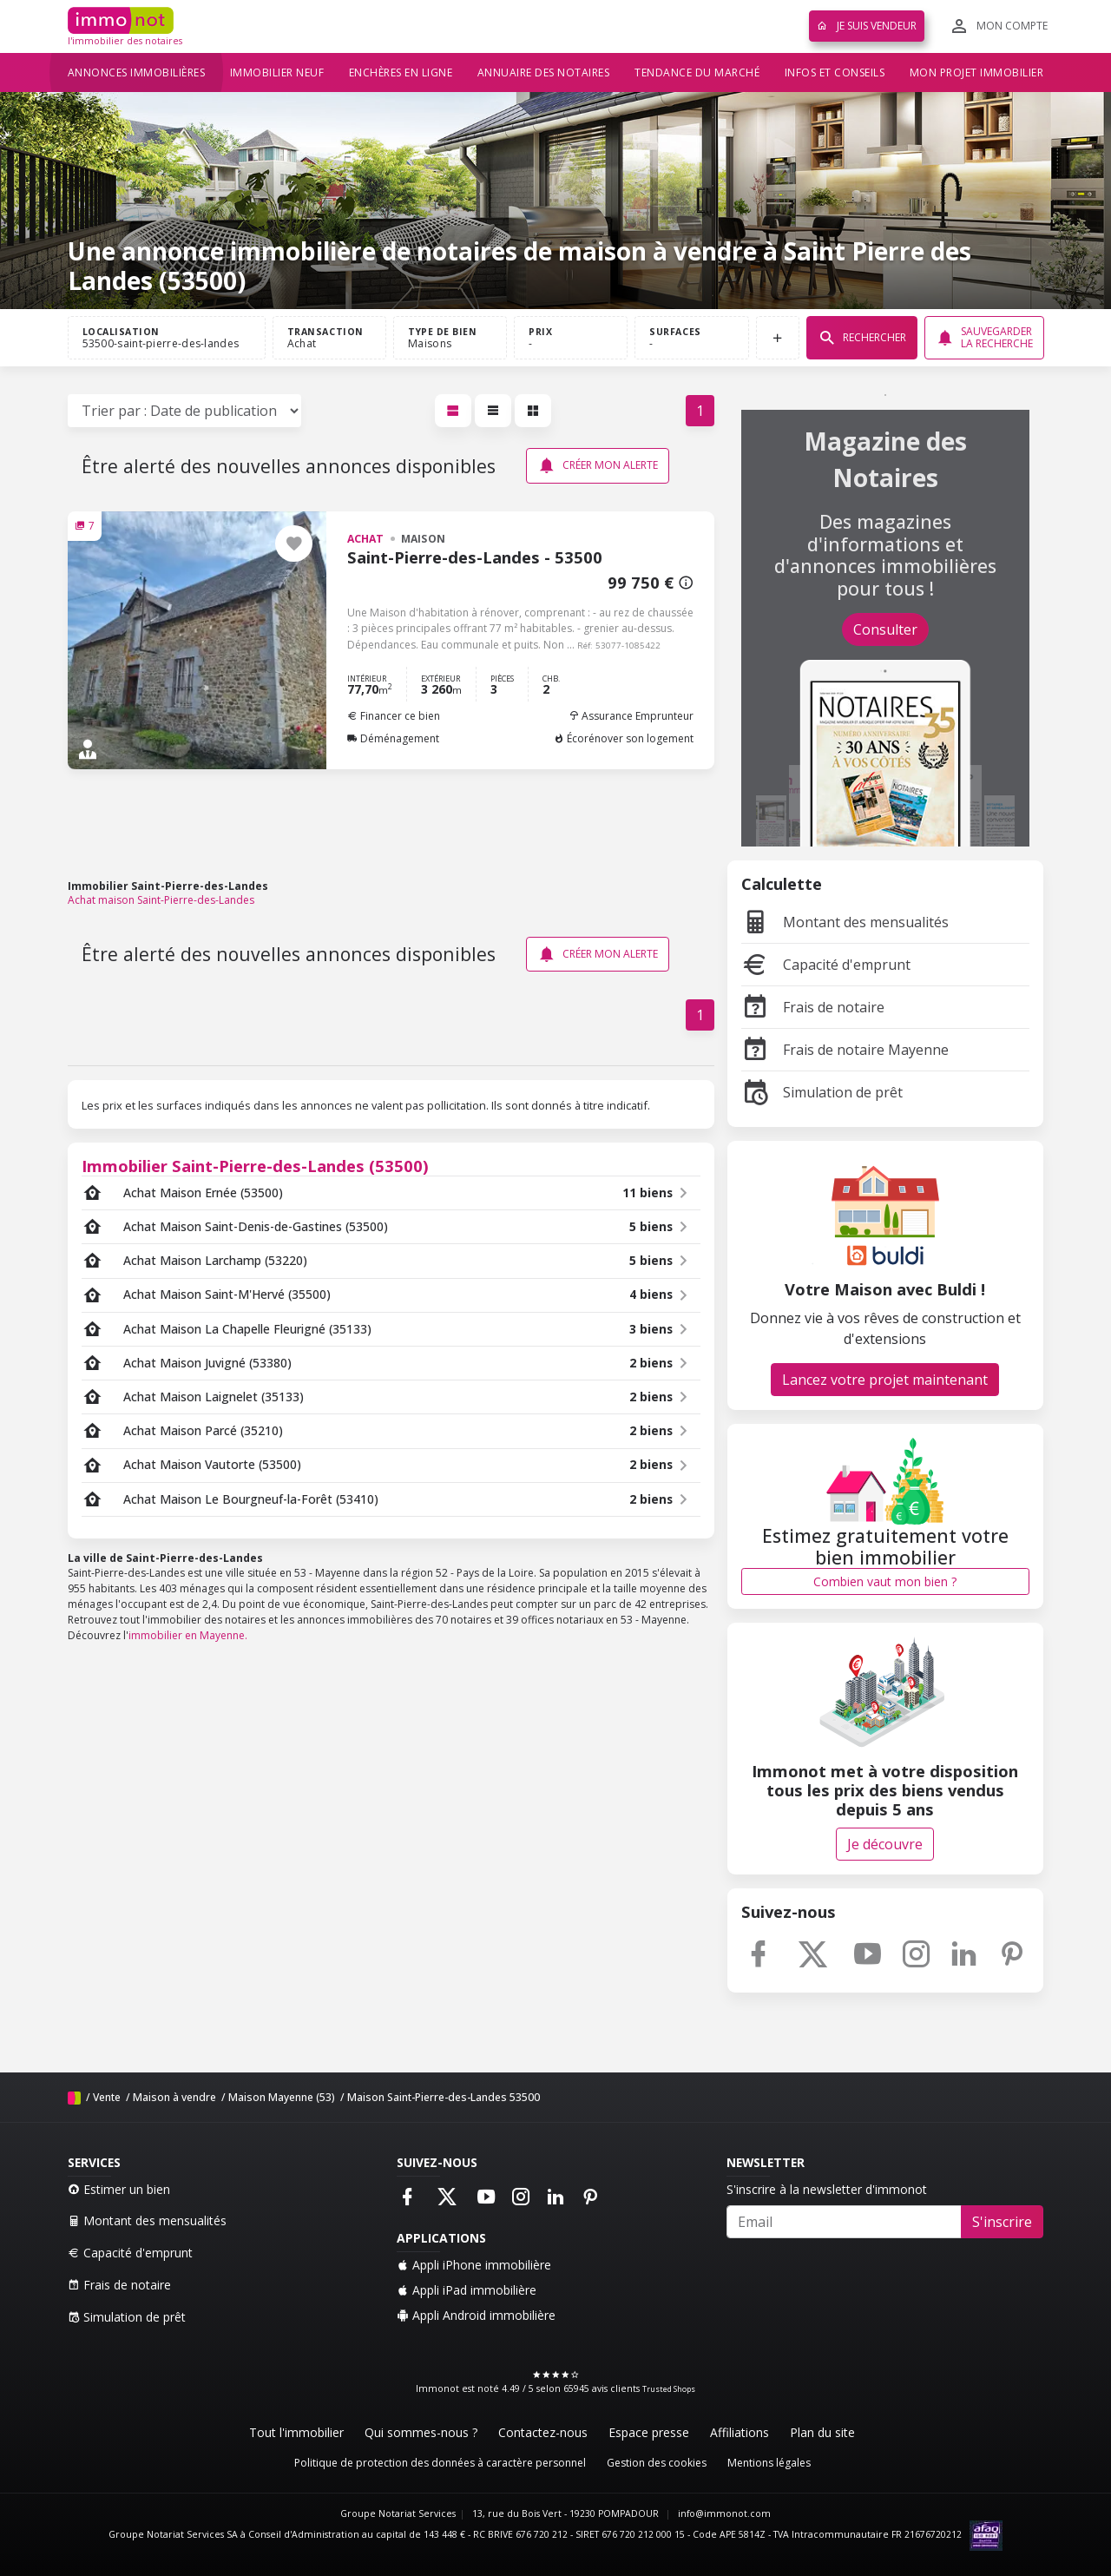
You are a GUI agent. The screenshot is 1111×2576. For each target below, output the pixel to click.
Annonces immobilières (137, 72)
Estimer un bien (119, 2189)
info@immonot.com (724, 2513)
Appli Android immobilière (476, 2315)
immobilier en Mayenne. (187, 1635)
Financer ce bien (393, 715)
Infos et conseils (835, 72)
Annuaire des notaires (543, 72)
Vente (107, 2097)
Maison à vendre (174, 2097)
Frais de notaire (812, 1007)
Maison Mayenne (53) (281, 2097)
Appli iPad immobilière (466, 2290)
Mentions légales (769, 2462)
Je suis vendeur (867, 25)
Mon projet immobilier (977, 72)
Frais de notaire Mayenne (845, 1050)
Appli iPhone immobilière (474, 2264)
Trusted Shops (668, 2389)
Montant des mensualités (845, 922)
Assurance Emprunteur (631, 715)
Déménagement (393, 738)
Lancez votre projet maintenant (885, 1379)
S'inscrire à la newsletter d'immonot (826, 2189)
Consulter (885, 629)
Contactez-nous (543, 2432)
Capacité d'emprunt (825, 964)
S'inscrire (1002, 2221)
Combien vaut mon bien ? (885, 1581)
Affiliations (739, 2432)
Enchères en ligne (401, 72)
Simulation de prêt (822, 1092)
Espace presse (648, 2432)
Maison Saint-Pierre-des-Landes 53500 (443, 2097)
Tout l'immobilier (296, 2432)
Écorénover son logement (624, 738)
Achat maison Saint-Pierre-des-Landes (161, 900)
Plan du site (822, 2432)
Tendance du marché (696, 72)
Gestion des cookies (657, 2462)
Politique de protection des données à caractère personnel (440, 2462)
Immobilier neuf (277, 72)
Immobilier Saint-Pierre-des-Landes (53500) (255, 1165)
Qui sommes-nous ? (421, 2432)
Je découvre (885, 1844)
